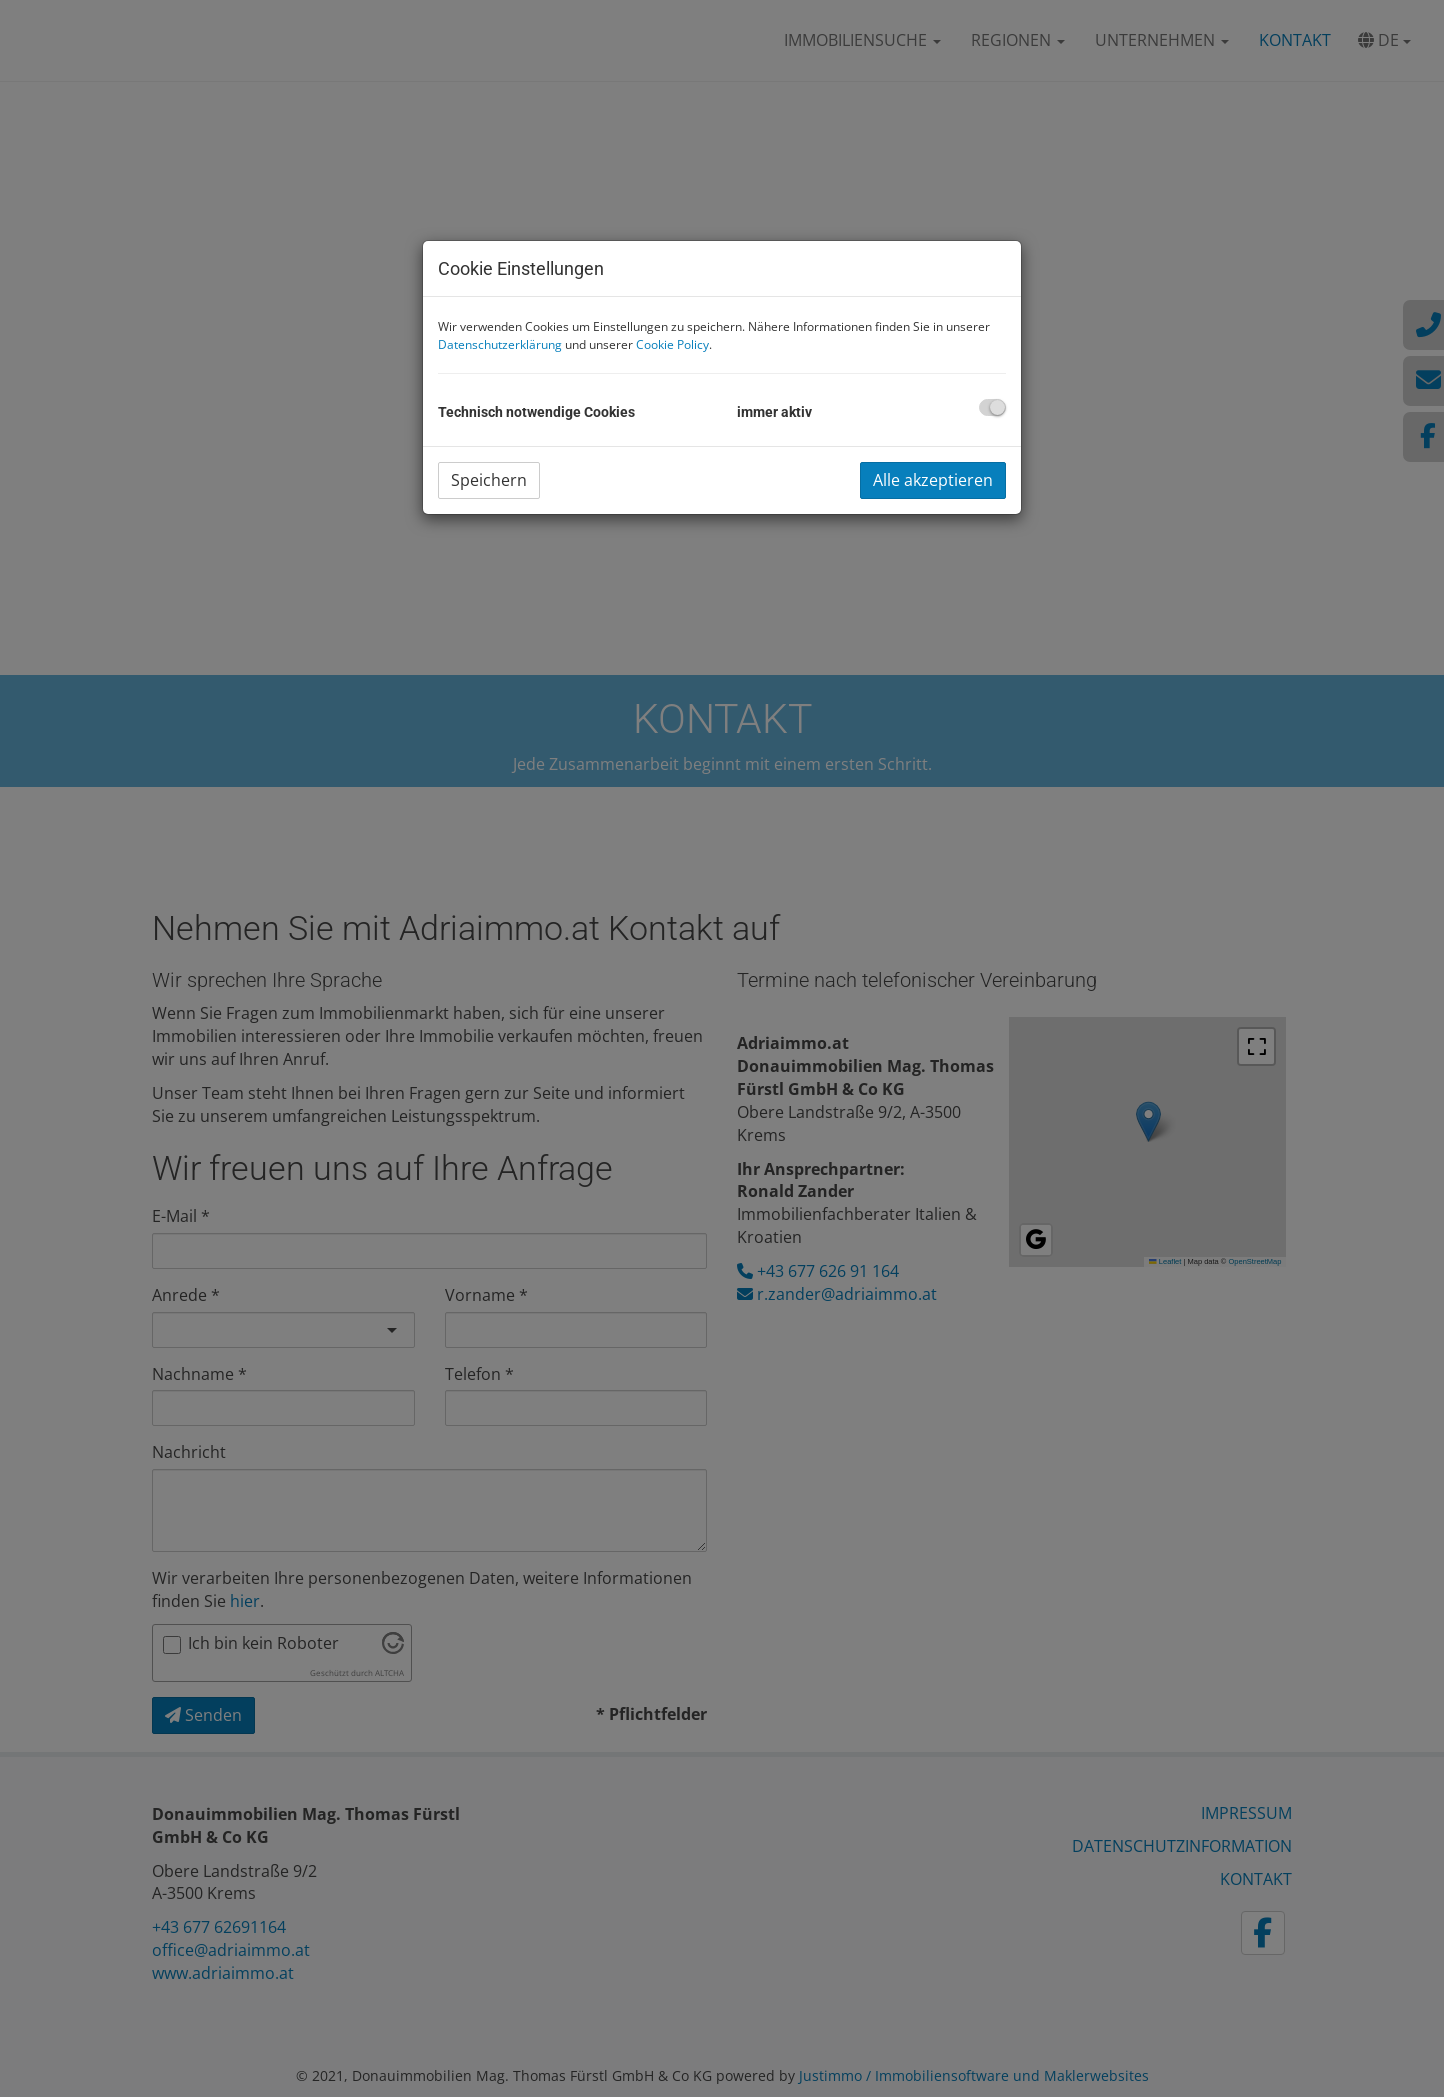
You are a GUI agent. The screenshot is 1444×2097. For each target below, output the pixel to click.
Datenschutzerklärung (500, 344)
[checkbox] (992, 407)
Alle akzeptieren (933, 480)
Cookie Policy (672, 344)
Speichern (489, 480)
